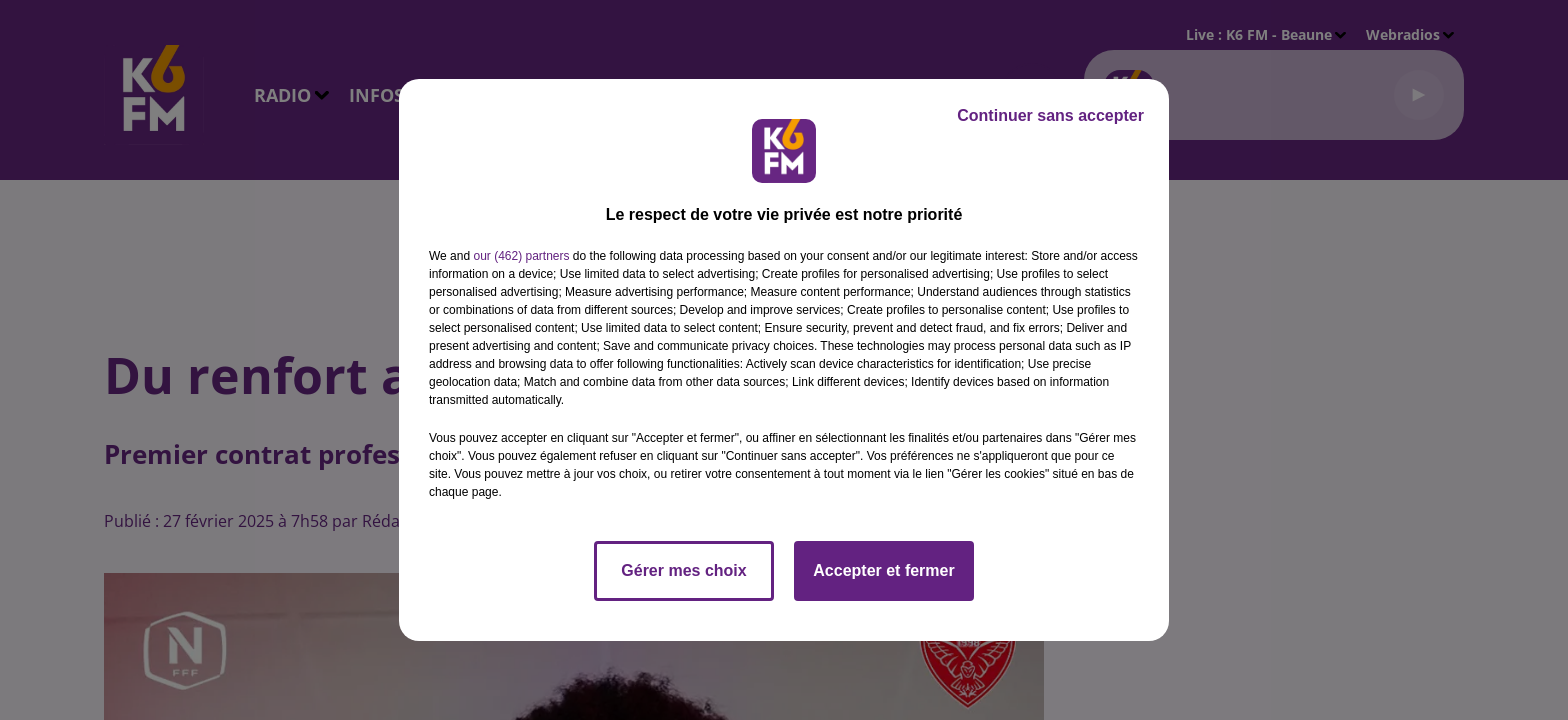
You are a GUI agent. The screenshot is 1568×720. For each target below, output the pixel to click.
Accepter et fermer (883, 570)
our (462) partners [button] (521, 256)
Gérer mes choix (683, 570)
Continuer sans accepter (1050, 115)
